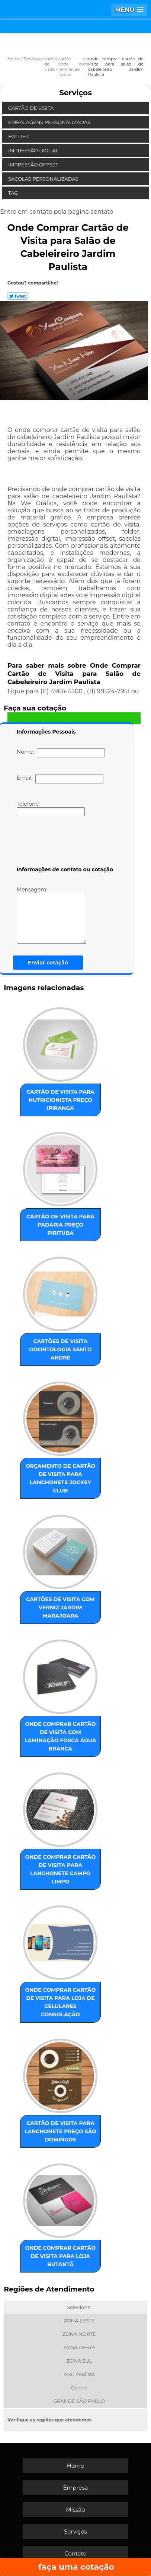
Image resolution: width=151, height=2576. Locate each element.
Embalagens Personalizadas (50, 122)
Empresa (75, 2487)
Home (75, 2465)
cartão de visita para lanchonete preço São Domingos (60, 2131)
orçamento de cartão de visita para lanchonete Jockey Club (60, 1478)
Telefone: (51, 808)
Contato (75, 2553)
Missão (75, 2509)
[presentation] (64, 842)
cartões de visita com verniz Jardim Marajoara (60, 1607)
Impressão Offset (34, 165)
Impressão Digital (34, 150)
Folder (19, 136)
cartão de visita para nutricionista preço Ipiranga (60, 1100)
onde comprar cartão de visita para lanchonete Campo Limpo (60, 1869)
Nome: (61, 752)
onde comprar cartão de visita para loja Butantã (60, 2256)
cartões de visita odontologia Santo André (60, 1349)
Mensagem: (62, 915)
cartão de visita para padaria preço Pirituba (60, 1224)
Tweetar (17, 296)
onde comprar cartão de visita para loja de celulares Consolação (60, 2002)
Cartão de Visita (31, 108)
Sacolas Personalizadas (44, 179)
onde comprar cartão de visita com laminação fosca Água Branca (60, 1736)
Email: (60, 779)
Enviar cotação (48, 962)
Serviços (75, 92)
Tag (13, 193)
